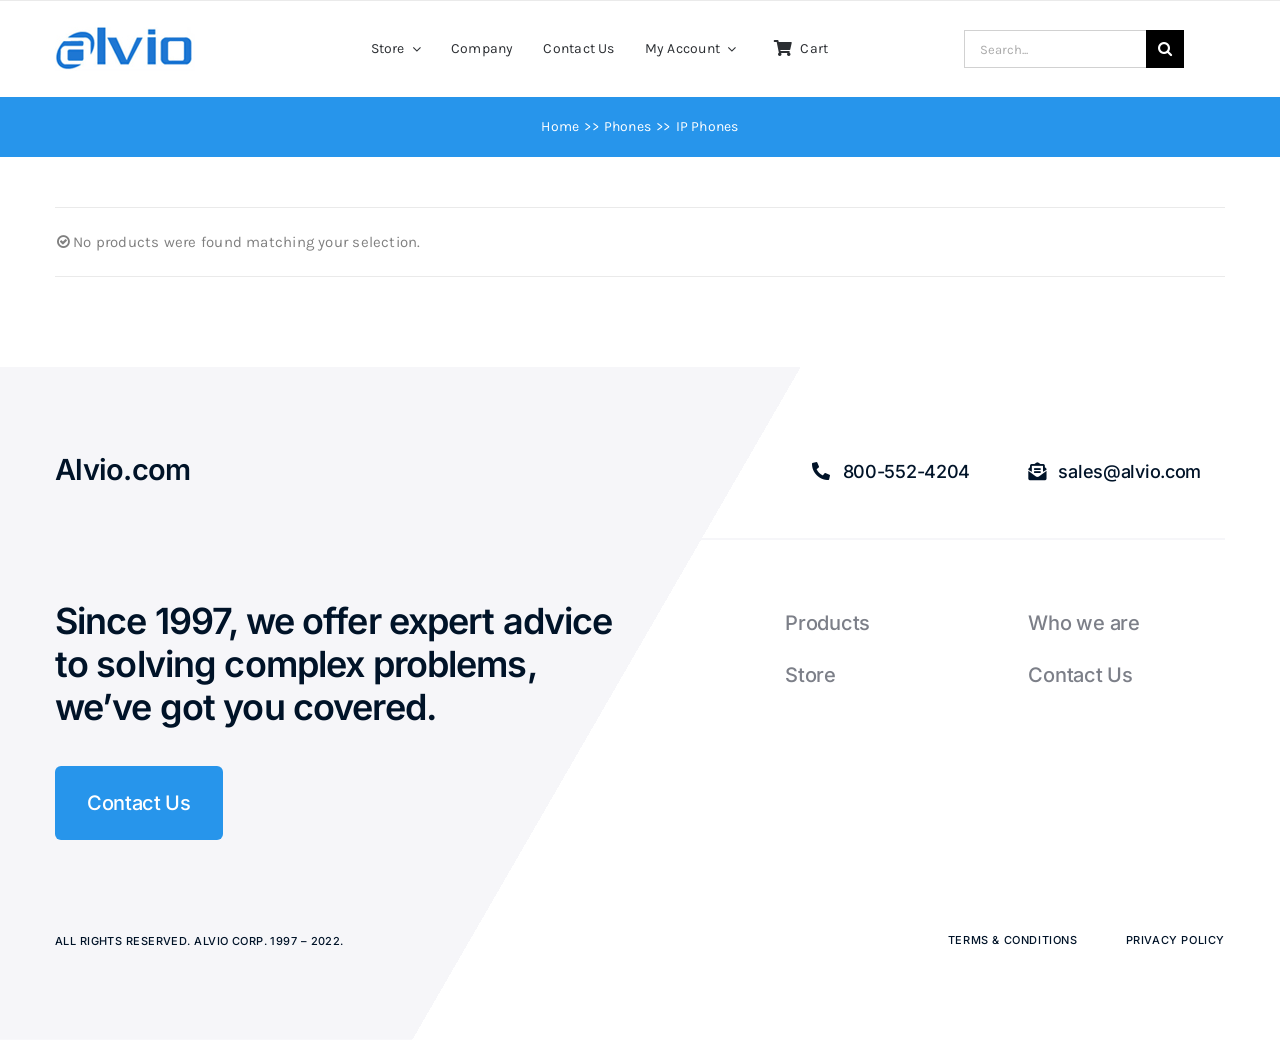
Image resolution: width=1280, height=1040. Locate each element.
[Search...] (1055, 49)
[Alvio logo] (125, 34)
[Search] (1165, 49)
